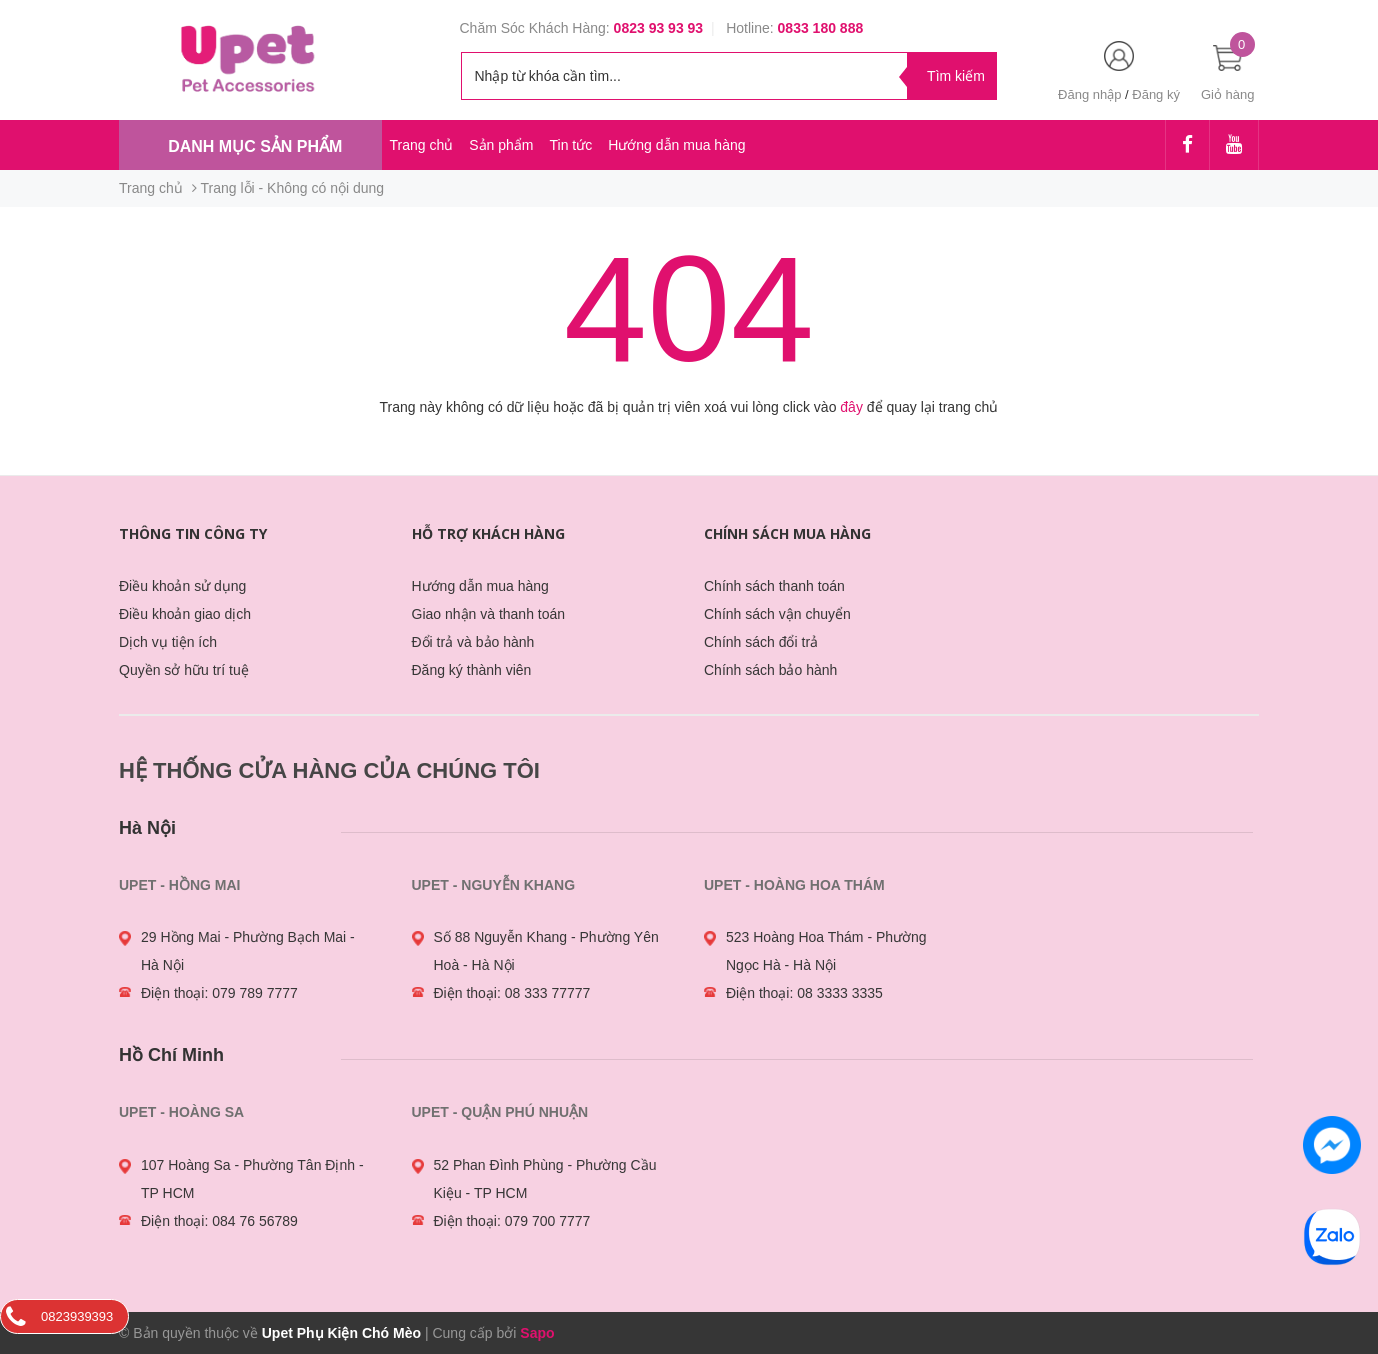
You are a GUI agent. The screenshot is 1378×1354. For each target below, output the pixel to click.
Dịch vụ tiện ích (168, 642)
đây (851, 407)
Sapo (537, 1333)
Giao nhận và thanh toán (489, 614)
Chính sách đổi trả (761, 642)
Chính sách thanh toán (774, 586)
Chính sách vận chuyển (777, 614)
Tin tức (570, 145)
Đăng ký (1156, 94)
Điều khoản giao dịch (185, 614)
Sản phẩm (501, 145)
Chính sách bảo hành (770, 670)
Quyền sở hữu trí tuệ (184, 670)
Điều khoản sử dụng (182, 586)
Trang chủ (422, 145)
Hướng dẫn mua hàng (676, 145)
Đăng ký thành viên (472, 670)
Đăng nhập (1089, 94)
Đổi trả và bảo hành (473, 642)
